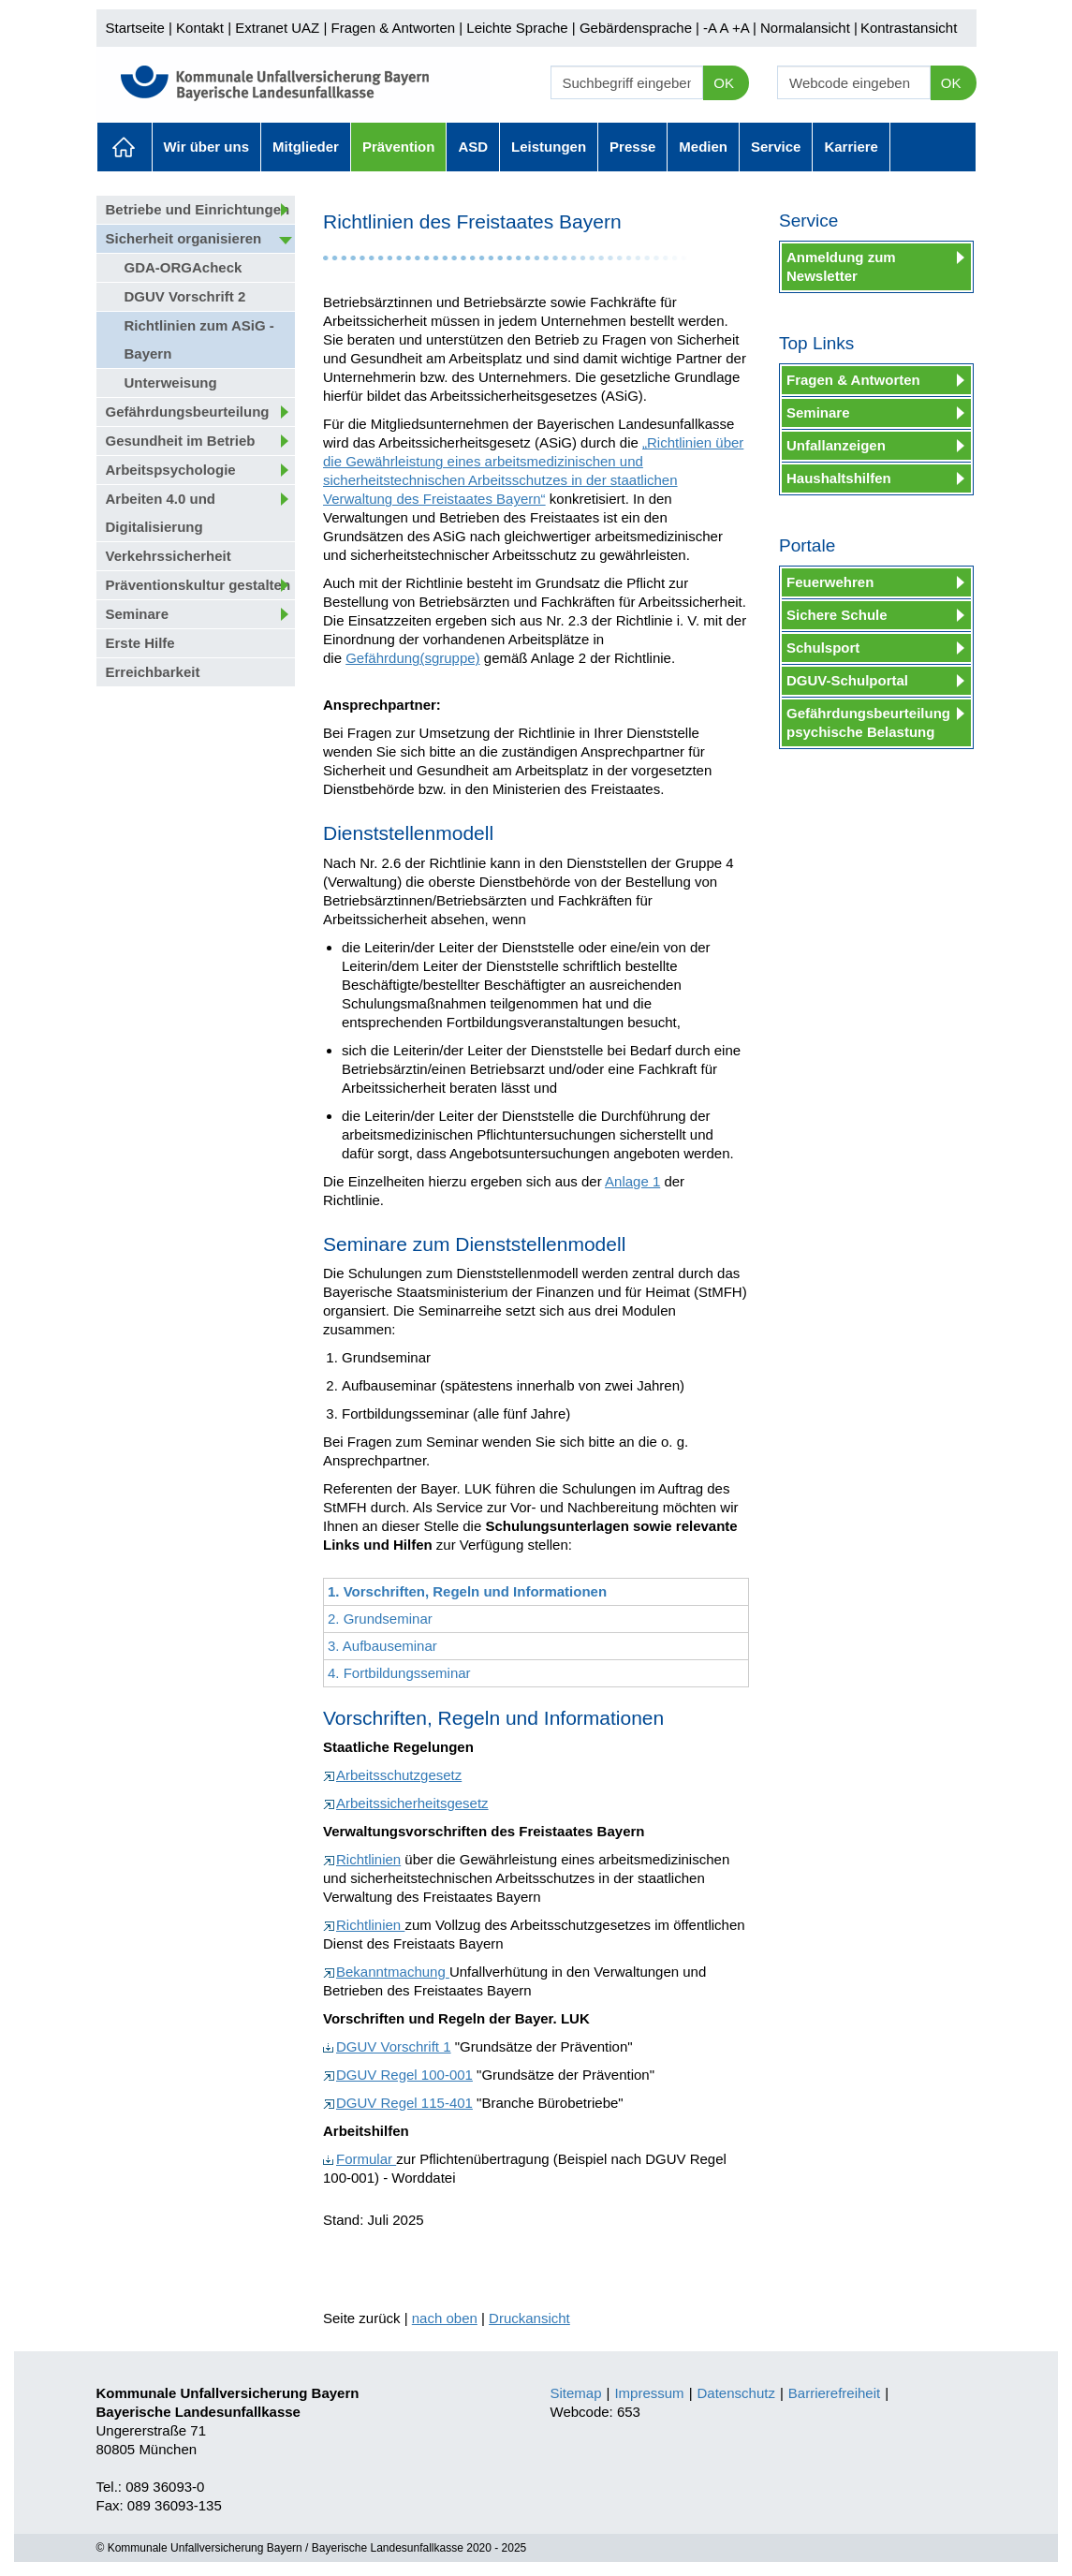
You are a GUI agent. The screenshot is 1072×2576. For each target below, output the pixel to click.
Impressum (648, 2393)
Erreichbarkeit (153, 672)
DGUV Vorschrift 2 (185, 296)
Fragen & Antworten (392, 28)
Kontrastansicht (908, 28)
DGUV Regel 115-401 (398, 2103)
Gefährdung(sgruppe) (412, 658)
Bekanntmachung (386, 1972)
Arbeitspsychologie (171, 470)
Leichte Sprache (516, 28)
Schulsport (822, 647)
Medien (703, 147)
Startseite (135, 28)
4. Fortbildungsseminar (399, 1673)
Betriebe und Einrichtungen (198, 209)
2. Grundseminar (380, 1619)
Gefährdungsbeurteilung (188, 412)
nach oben (444, 2318)
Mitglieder (305, 147)
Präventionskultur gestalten (198, 585)
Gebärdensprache (636, 28)
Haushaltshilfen (838, 478)
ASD (473, 147)
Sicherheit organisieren (184, 238)
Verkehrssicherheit (168, 556)
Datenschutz (736, 2393)
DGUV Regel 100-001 (398, 2075)
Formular (359, 2159)
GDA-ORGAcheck (183, 267)
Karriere (851, 147)
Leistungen (548, 147)
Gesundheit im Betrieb (181, 441)
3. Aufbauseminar (382, 1646)
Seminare (137, 614)
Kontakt (200, 28)
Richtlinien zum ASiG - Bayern (199, 339)
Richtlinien (362, 1859)
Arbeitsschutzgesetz (392, 1775)
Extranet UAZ (277, 28)
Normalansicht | (809, 28)
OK (723, 83)
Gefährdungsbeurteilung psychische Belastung (868, 722)
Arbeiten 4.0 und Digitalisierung (161, 513)
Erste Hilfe (140, 643)
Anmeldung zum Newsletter (841, 266)
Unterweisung (171, 382)
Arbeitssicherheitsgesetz (406, 1803)
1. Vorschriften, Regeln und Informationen (467, 1591)
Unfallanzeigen (836, 445)
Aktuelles (124, 147)
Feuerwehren (830, 582)
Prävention (398, 147)
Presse (632, 147)
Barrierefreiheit (834, 2393)
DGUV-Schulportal (847, 680)
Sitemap (576, 2393)
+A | (742, 28)
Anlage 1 (632, 1181)
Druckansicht (529, 2318)
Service (775, 147)
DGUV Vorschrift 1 (387, 2046)
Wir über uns (207, 147)
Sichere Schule (837, 615)
